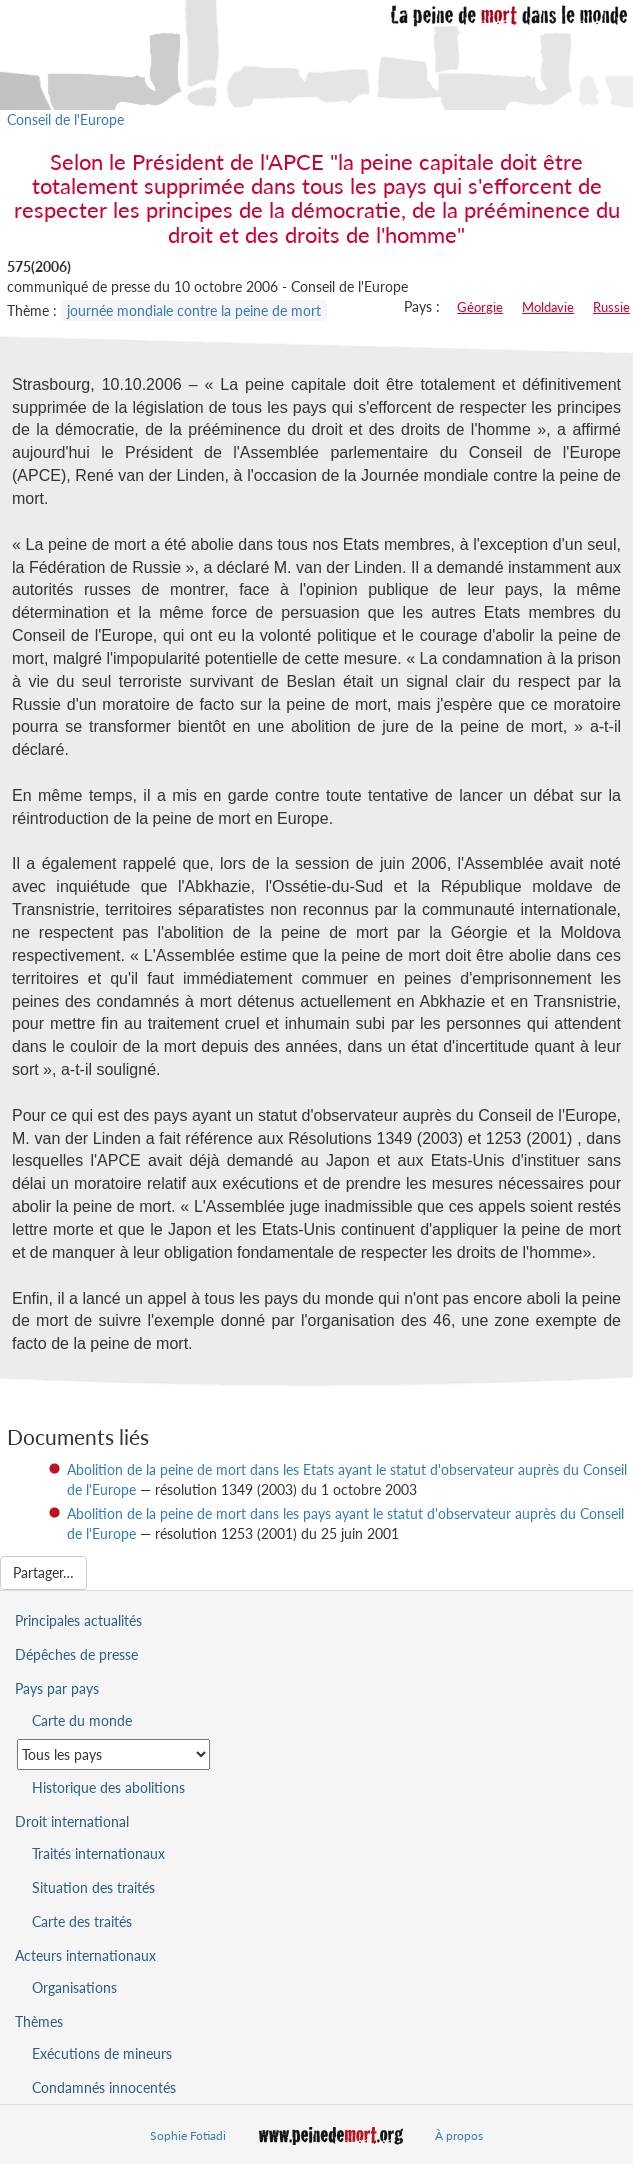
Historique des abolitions (108, 1787)
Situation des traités (93, 1887)
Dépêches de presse (76, 1654)
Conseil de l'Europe (65, 119)
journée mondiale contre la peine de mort (194, 310)
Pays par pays (57, 1688)
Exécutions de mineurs (102, 2053)
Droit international (72, 1821)
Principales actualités (78, 1620)
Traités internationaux (98, 1853)
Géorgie (480, 307)
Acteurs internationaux (85, 1955)
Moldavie (548, 307)
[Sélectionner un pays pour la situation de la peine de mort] (113, 1754)
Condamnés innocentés (104, 2087)
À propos (459, 2135)
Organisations (74, 1987)
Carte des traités (82, 1921)
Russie (611, 307)
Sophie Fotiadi (188, 2135)
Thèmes (39, 2021)
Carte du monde (82, 1720)
